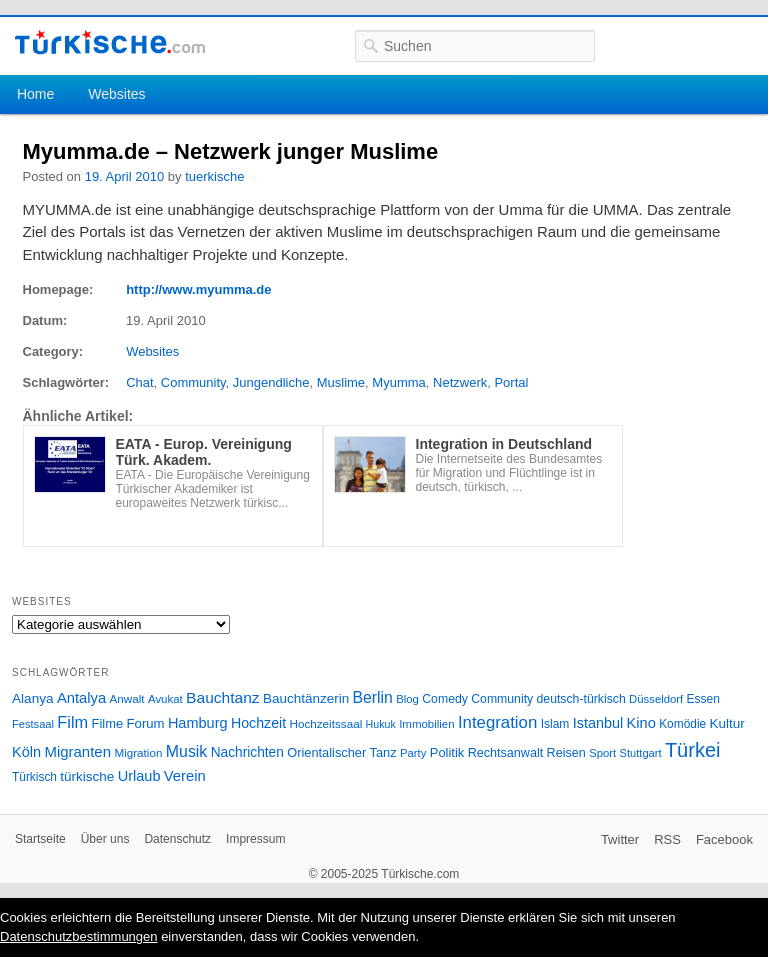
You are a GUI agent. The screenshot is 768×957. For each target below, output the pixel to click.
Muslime (341, 382)
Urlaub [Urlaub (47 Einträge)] (139, 776)
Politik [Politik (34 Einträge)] (447, 752)
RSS (667, 839)
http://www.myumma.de (198, 289)
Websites (116, 94)
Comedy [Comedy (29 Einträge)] (445, 699)
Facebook (724, 839)
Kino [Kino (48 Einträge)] (641, 723)
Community (193, 382)
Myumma (398, 382)
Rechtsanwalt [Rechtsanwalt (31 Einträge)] (506, 753)
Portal (511, 382)
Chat (139, 382)
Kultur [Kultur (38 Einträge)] (727, 723)
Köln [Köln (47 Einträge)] (26, 752)
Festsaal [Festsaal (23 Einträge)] (33, 724)
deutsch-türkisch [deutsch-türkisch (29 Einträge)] (581, 699)
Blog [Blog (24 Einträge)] (407, 699)
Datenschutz (177, 839)
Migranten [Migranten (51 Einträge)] (77, 751)
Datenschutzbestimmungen (79, 936)
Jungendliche (271, 382)
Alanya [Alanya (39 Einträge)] (33, 698)
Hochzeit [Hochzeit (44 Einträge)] (258, 723)
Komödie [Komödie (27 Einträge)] (682, 724)
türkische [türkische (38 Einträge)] (87, 776)
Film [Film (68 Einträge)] (72, 722)
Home (35, 94)
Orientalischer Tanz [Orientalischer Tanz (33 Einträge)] (341, 752)
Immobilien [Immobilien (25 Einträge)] (426, 724)
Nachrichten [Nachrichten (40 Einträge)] (247, 752)
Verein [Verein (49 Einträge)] (185, 776)
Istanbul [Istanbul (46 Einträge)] (598, 723)
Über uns (105, 839)
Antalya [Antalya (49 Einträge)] (81, 698)
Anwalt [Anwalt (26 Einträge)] (127, 698)
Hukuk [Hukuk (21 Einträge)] (381, 724)
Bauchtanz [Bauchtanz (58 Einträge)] (222, 697)
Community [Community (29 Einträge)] (502, 699)
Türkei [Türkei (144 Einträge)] (693, 750)
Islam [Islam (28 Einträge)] (555, 724)
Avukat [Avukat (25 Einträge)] (165, 699)
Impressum (255, 839)
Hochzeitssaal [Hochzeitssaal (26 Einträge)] (325, 723)
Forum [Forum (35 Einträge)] (146, 723)
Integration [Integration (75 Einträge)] (497, 722)
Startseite (40, 839)
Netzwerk (460, 382)
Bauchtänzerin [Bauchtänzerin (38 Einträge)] (306, 698)
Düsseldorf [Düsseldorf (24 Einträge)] (656, 699)
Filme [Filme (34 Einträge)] (108, 723)
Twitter (620, 839)
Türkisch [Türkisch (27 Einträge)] (34, 777)
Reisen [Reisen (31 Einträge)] (566, 753)
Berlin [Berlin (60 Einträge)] (373, 697)
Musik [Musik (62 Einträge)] (187, 751)
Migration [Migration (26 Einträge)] (138, 752)
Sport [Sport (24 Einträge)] (602, 753)
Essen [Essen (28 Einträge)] (703, 699)
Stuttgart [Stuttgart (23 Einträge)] (641, 753)
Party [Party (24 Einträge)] (413, 753)
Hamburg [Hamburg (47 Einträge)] (198, 723)
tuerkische (214, 176)
